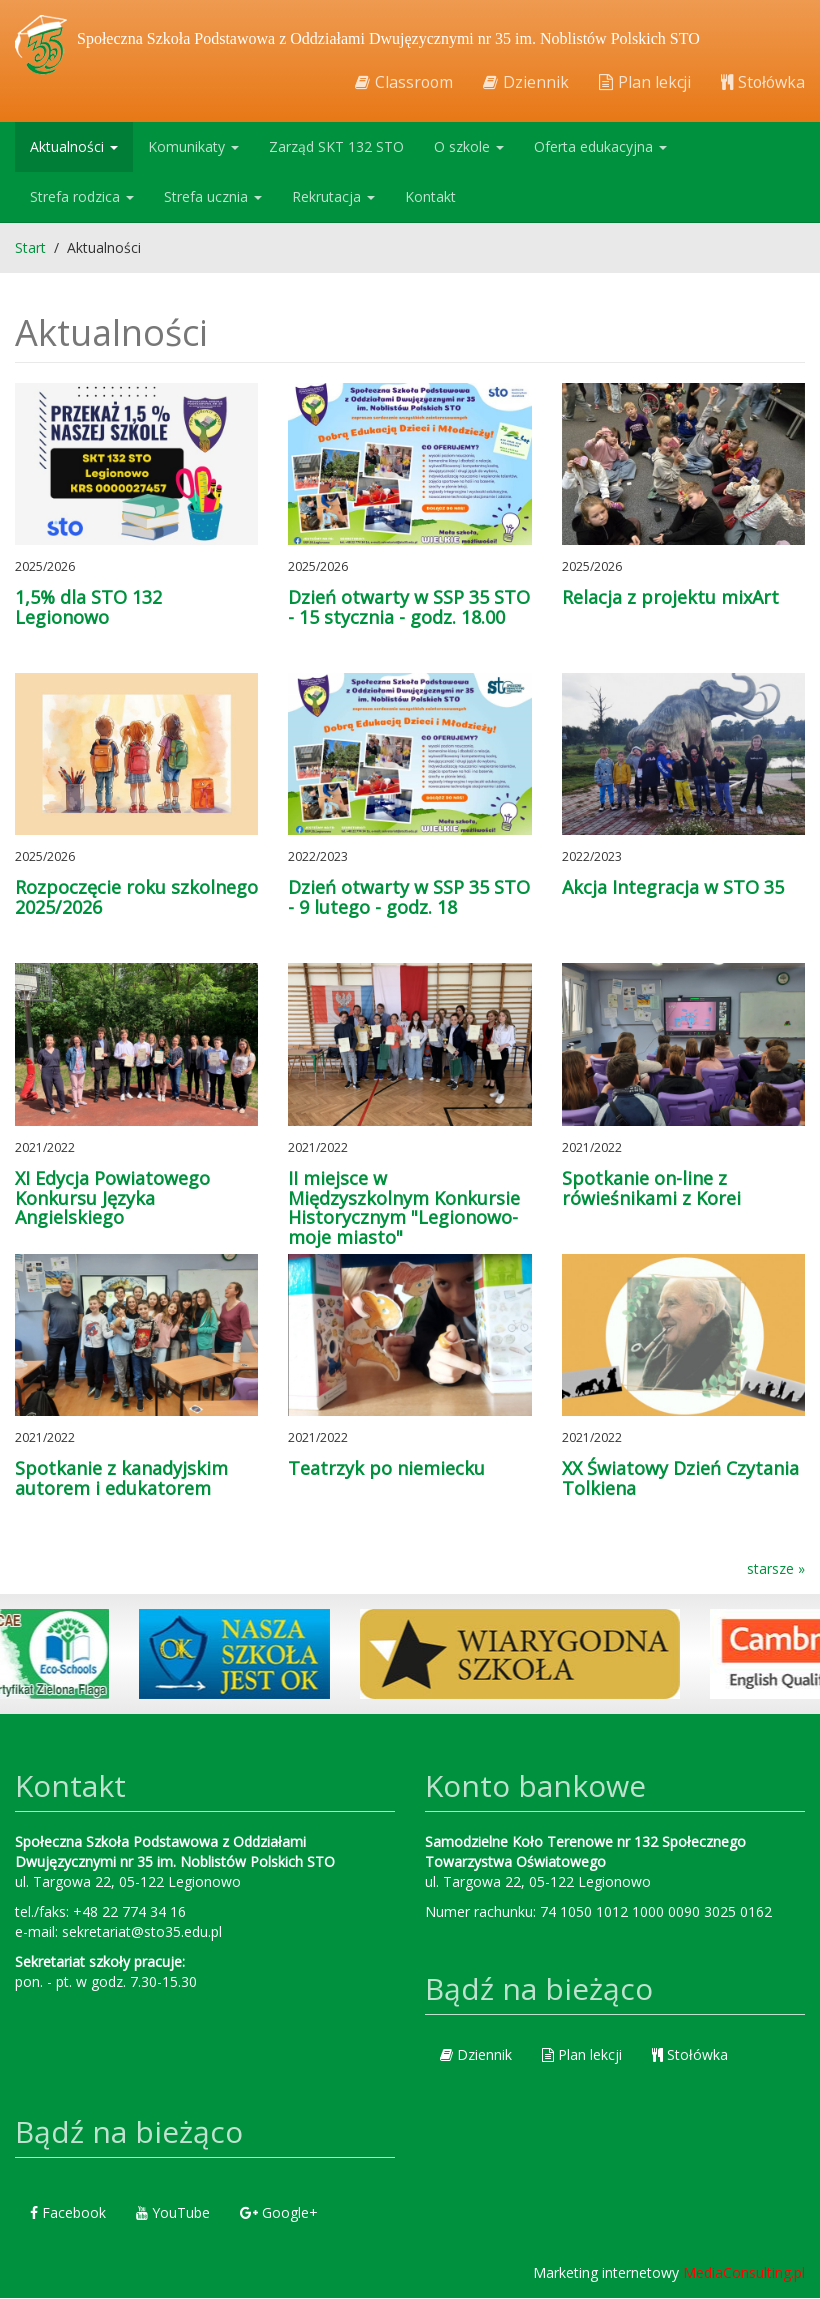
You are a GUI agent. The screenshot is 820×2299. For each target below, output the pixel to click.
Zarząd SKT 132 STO (336, 147)
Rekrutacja (333, 197)
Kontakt (430, 197)
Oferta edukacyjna (600, 147)
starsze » (776, 1569)
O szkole (469, 147)
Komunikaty (193, 147)
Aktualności (74, 147)
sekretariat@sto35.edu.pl (142, 1932)
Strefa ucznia (213, 197)
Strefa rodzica (82, 197)
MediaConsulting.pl (744, 2273)
